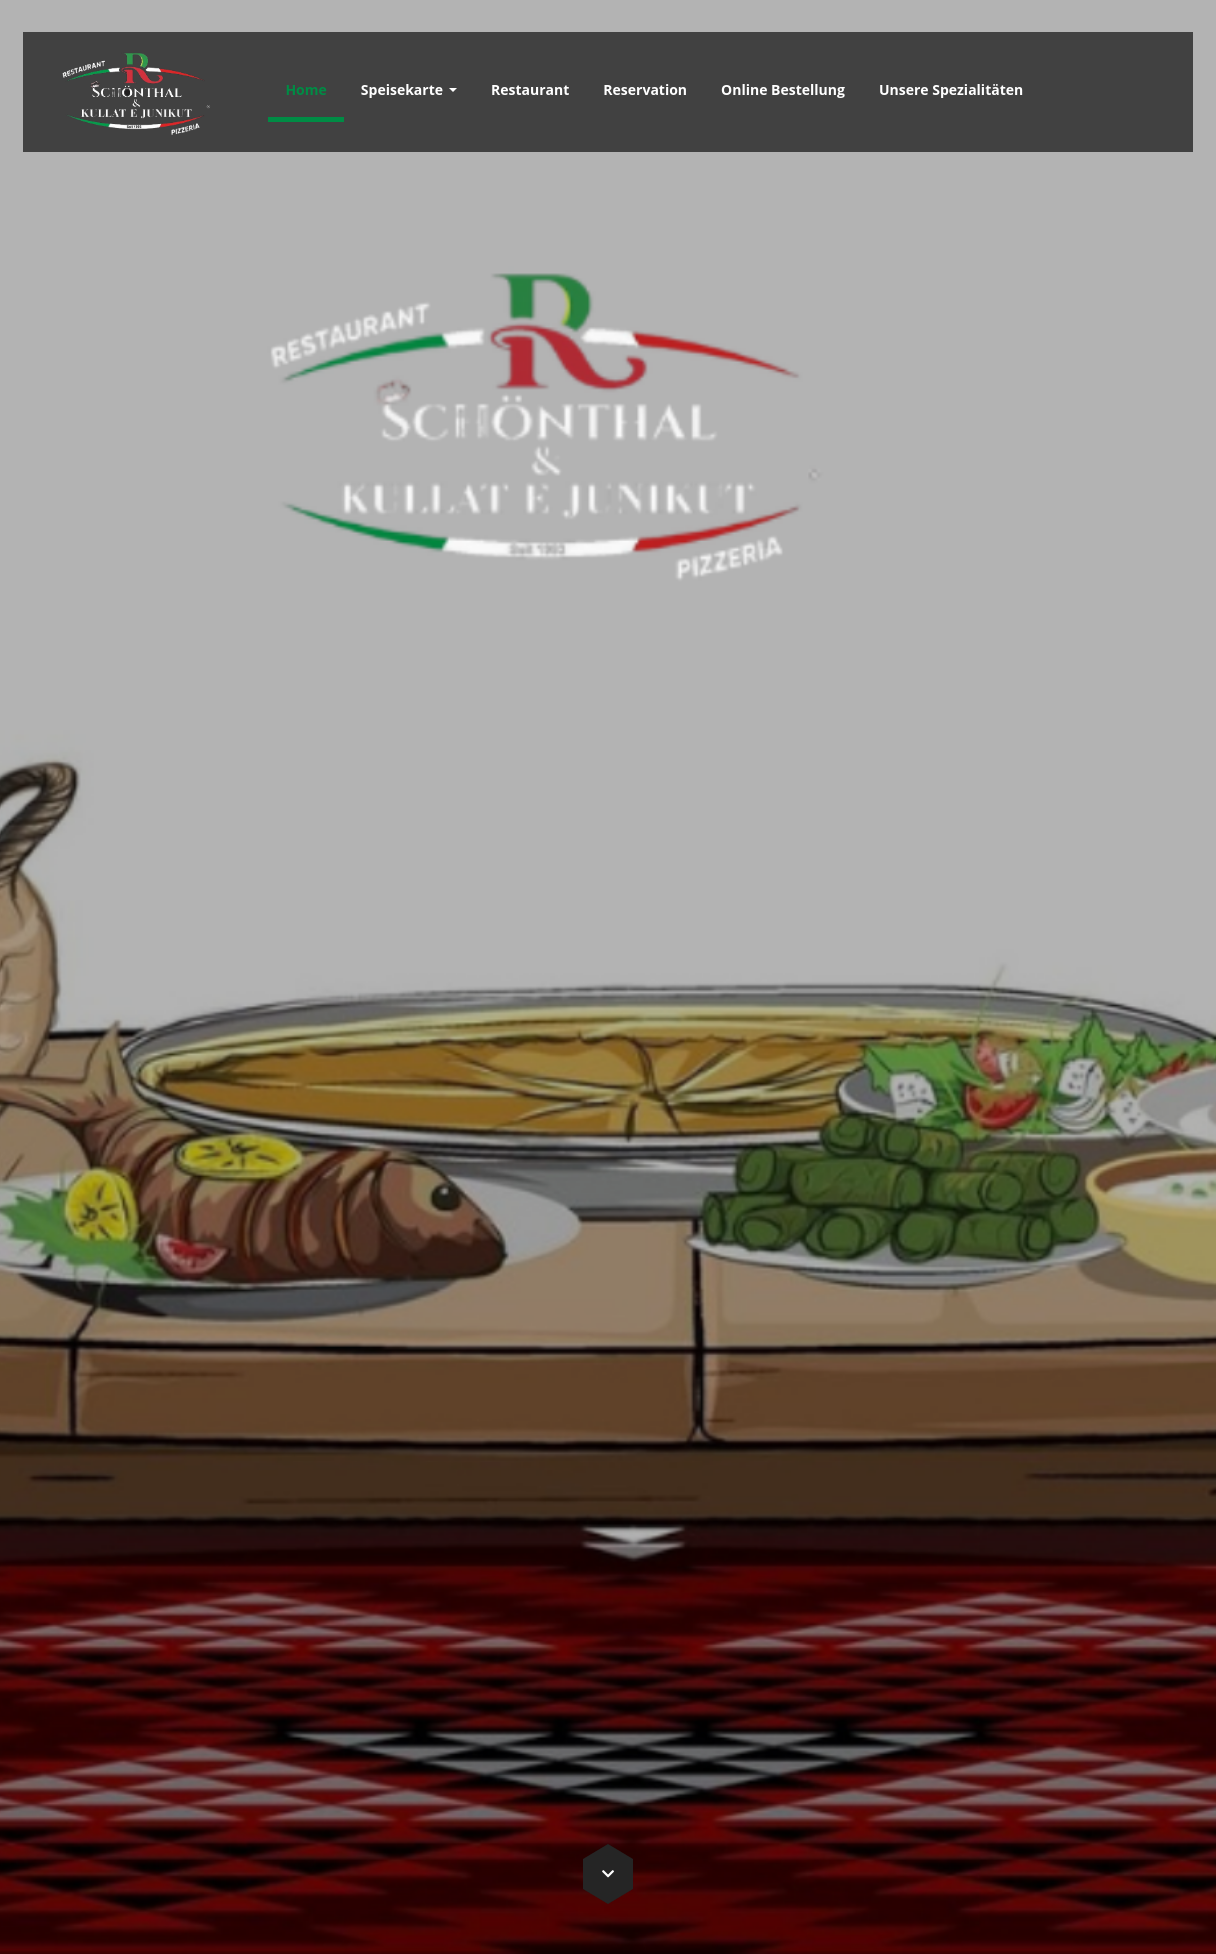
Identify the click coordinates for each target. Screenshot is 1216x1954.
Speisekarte (409, 89)
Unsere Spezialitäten (951, 89)
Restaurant (530, 89)
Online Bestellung (783, 89)
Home (305, 89)
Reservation (645, 89)
